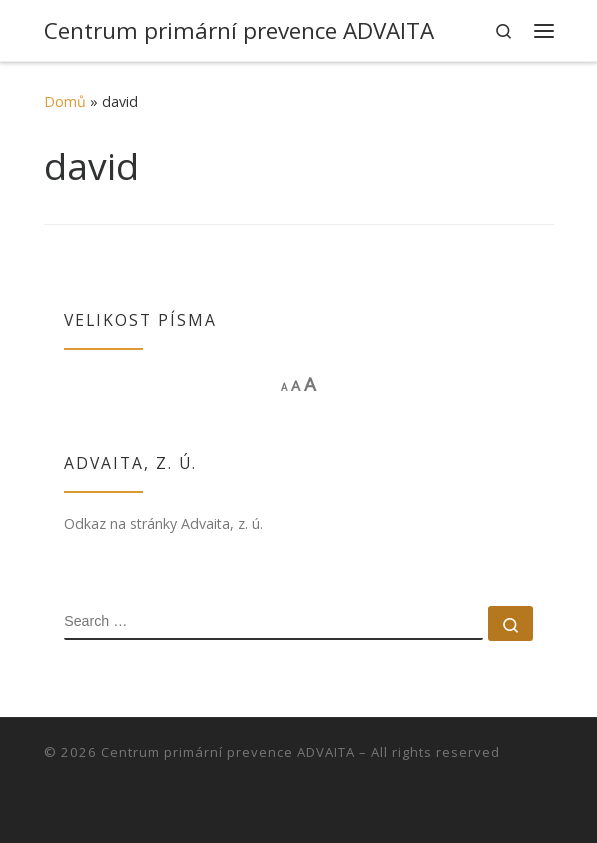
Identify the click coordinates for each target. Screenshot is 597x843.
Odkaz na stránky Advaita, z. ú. (163, 523)
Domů (65, 101)
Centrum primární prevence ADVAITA (228, 752)
